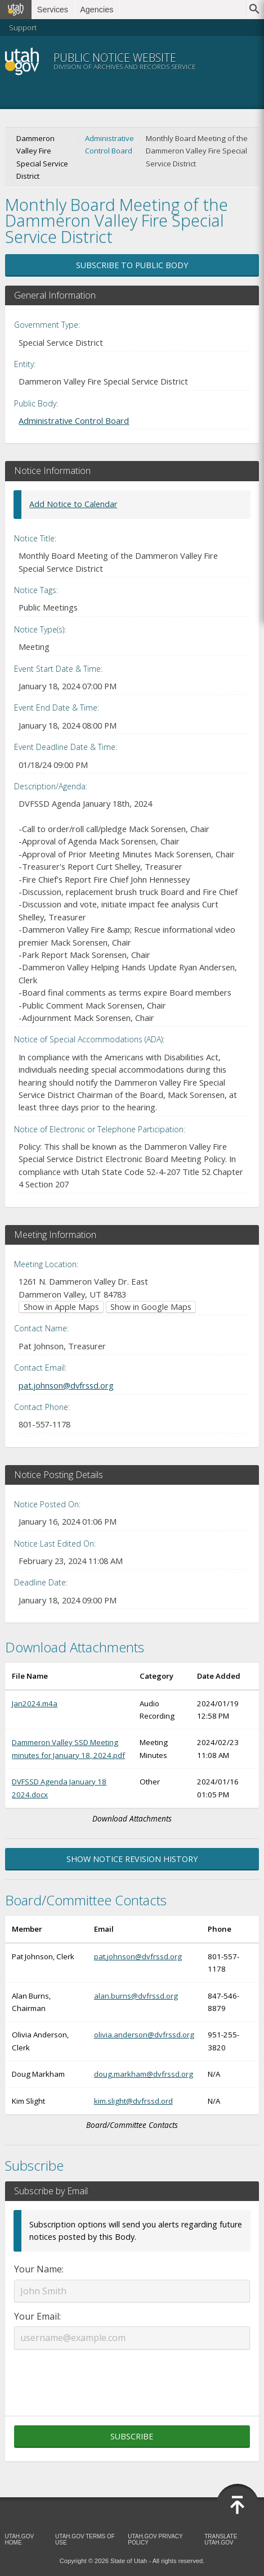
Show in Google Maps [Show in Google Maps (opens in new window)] (150, 1306)
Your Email (36, 2316)
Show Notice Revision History (132, 1859)
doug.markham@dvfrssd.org (143, 2074)
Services (52, 9)
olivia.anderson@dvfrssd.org (144, 2035)
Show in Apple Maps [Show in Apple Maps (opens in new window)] (61, 1306)
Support (23, 27)
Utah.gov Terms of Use (85, 2539)
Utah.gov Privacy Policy (155, 2539)
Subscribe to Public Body (132, 265)
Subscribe (131, 2436)
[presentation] (131, 2376)
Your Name (38, 2269)
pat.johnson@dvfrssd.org (66, 1385)
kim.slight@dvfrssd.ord (133, 2101)
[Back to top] (237, 2505)
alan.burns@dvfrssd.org (136, 1996)
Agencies (96, 9)
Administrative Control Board (109, 144)
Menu (240, 61)
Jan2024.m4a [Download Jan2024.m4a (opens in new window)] (34, 1703)
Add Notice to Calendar (73, 504)
